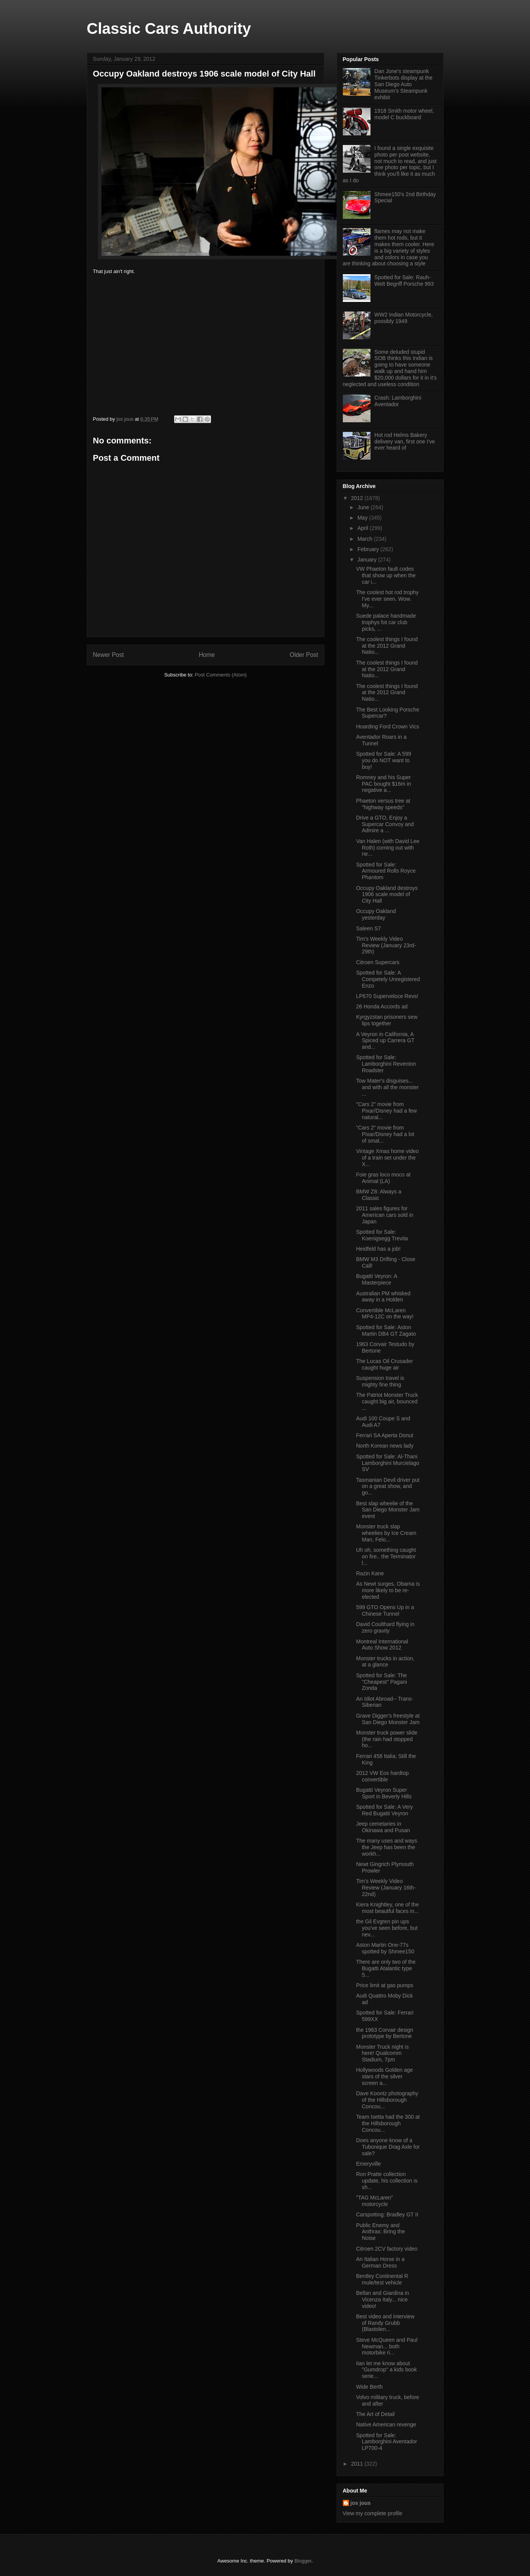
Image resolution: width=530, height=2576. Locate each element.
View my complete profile (372, 2513)
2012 (357, 498)
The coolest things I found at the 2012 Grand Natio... (386, 645)
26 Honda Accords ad (381, 1006)
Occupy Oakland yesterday (376, 914)
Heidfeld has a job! (378, 1249)
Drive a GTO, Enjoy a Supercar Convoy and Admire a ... (385, 824)
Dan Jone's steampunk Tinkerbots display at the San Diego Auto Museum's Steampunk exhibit (403, 84)
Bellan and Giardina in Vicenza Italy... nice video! (382, 2299)
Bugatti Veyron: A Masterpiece (376, 1279)
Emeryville (368, 2164)
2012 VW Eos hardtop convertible (382, 1776)
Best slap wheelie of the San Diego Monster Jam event (387, 1510)
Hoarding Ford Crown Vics (387, 726)
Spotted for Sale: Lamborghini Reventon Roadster (386, 1063)
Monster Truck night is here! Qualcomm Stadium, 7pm (382, 2053)
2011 (357, 2464)
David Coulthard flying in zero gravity (385, 1627)
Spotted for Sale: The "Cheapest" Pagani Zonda (381, 1681)
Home (207, 654)
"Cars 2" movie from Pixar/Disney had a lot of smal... (385, 1134)
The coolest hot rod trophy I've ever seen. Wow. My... (387, 598)
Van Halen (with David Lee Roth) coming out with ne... (387, 847)
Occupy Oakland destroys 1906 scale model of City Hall (386, 894)
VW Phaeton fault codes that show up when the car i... (385, 575)
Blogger (302, 2561)
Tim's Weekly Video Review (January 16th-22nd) (385, 1887)
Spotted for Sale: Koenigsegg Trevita (382, 1235)
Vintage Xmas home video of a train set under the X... (387, 1157)
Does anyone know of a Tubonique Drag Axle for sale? (387, 2146)
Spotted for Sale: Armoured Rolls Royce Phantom (385, 871)
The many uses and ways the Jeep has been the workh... (386, 1847)
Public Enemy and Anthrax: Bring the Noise (380, 2231)
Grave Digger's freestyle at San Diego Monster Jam (387, 1719)
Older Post (304, 654)
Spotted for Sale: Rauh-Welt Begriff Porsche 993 (404, 280)
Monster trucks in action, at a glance (385, 1661)
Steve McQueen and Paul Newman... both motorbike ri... (386, 2346)
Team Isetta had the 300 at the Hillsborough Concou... (388, 2123)
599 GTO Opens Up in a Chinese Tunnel (385, 1610)
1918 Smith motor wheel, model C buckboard (404, 114)
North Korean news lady (384, 1446)
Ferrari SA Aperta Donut (384, 1435)
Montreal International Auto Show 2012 (382, 1644)
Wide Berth (369, 2387)
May (363, 518)
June (364, 507)
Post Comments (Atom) (221, 675)
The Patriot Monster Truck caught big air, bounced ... (387, 1401)
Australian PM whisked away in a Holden (383, 1296)
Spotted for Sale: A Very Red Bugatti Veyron (384, 1810)
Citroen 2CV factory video (386, 2249)
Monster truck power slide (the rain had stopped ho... (386, 1739)
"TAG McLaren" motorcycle (374, 2200)
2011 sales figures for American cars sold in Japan (384, 1215)
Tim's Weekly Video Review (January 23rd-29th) (386, 945)
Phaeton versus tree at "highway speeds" (383, 804)
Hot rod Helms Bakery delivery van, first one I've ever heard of (404, 441)
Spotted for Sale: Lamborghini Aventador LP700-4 (386, 2441)
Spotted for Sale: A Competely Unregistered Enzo (388, 979)
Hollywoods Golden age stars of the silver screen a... (384, 2076)
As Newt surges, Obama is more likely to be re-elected (388, 1590)
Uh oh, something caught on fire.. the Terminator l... (386, 1556)
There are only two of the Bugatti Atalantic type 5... (385, 1968)
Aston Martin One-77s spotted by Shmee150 (385, 1948)
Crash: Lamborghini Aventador (397, 401)
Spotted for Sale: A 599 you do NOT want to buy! (383, 760)
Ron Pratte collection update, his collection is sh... (386, 2180)
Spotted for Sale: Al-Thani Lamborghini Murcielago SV (387, 1463)
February (368, 549)
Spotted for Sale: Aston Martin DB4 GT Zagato (386, 1330)
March (365, 539)
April (363, 528)
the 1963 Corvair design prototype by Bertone (384, 2033)
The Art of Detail (375, 2414)
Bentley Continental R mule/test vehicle (382, 2279)
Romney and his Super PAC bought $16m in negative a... (383, 783)
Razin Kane (370, 1573)
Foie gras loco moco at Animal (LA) (383, 1177)
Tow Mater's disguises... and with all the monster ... (387, 1087)
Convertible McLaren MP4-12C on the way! (385, 1313)
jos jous (125, 419)
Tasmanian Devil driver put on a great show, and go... (387, 1486)
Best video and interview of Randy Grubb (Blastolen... (385, 2323)
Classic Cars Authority (169, 28)
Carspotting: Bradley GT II (387, 2214)
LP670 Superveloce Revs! (387, 996)
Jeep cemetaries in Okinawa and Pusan (383, 1827)
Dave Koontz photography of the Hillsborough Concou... (387, 2099)
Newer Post (108, 654)
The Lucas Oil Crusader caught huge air (384, 1364)
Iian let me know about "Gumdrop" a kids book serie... (386, 2369)
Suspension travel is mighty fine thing (380, 1381)
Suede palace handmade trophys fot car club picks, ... (386, 622)
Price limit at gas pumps (384, 1985)
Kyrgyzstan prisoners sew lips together (386, 1020)
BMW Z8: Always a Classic (378, 1194)
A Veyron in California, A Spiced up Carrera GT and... (385, 1040)
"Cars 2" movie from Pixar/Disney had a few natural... (386, 1110)
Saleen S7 (368, 928)
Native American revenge (386, 2424)
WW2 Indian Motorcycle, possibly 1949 (403, 318)
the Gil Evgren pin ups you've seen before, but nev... (386, 1928)
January (367, 560)
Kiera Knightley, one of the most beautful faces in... (387, 1907)
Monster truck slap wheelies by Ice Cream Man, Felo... (386, 1533)
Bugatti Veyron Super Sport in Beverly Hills (383, 1793)
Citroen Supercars (377, 962)
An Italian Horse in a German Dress (380, 2262)
